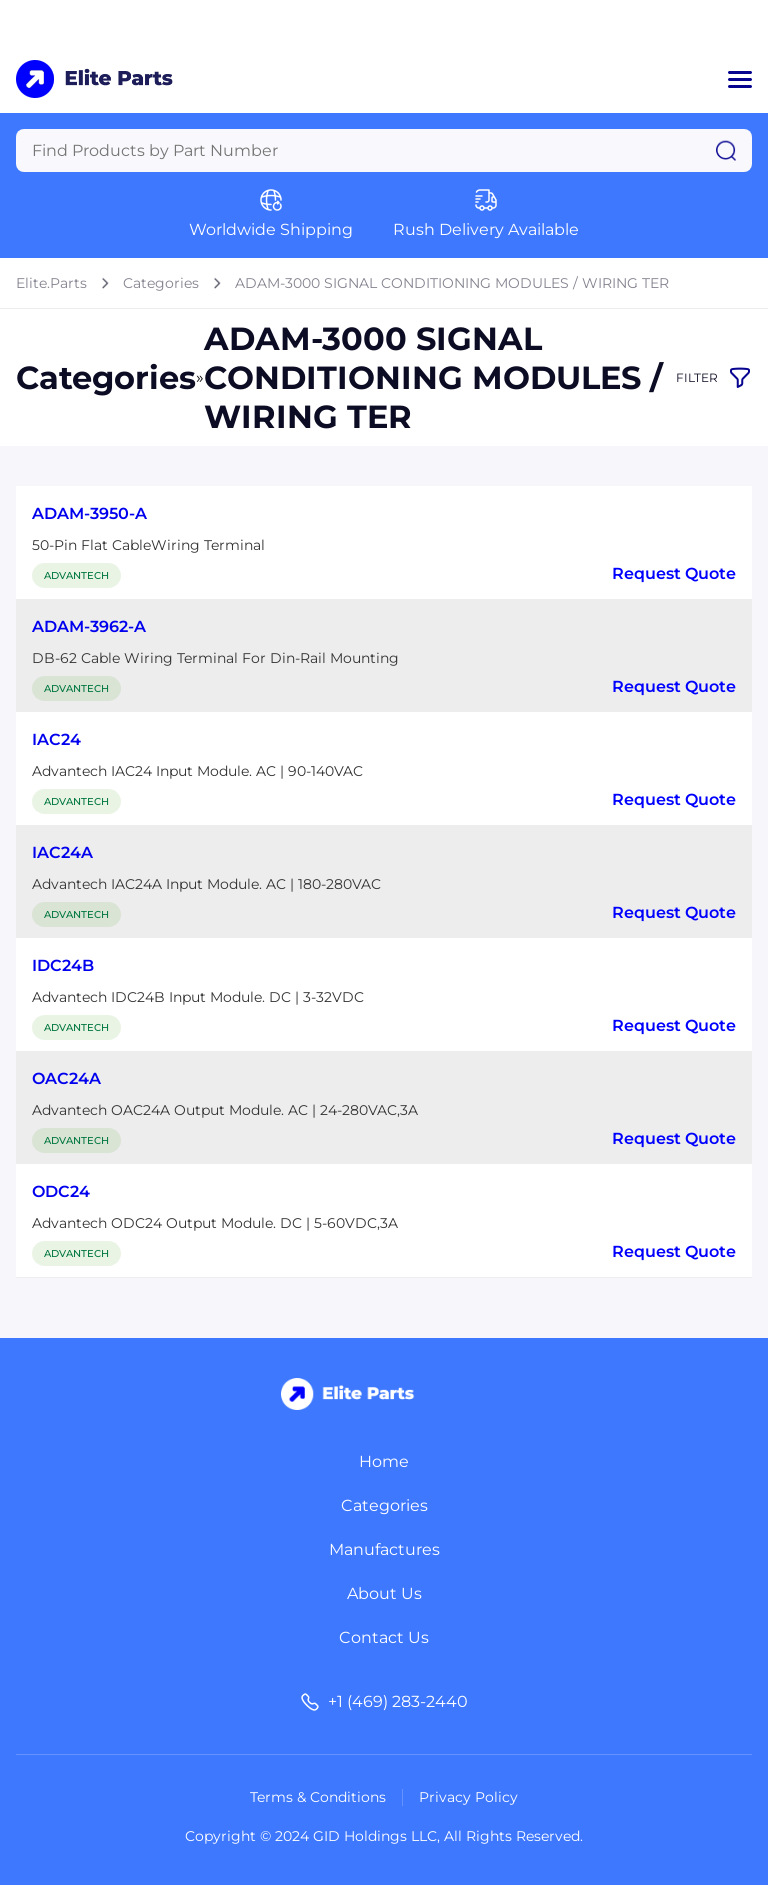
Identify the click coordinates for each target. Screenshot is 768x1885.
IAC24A (62, 852)
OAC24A (66, 1078)
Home (384, 1461)
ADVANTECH (76, 575)
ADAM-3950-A (89, 513)
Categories (161, 283)
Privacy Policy (468, 1797)
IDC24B (63, 965)
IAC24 (56, 739)
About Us (384, 1593)
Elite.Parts (51, 283)
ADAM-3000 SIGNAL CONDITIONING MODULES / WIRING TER (452, 283)
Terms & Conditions (318, 1797)
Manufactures (384, 1549)
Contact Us (384, 1637)
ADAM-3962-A (89, 626)
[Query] (384, 150)
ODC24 (61, 1191)
